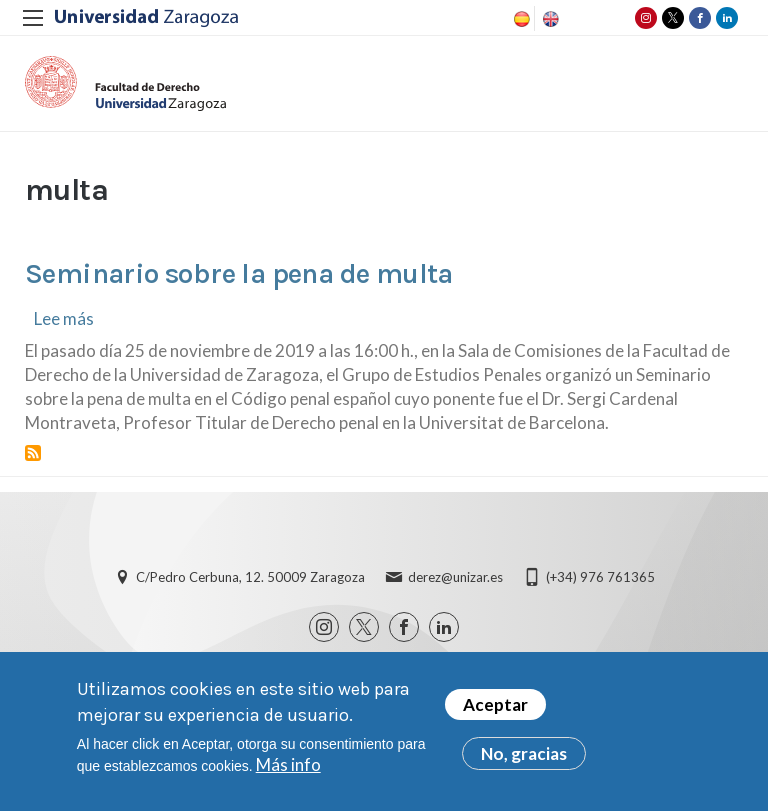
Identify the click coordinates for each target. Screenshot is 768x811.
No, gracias (524, 753)
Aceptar (495, 704)
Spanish (520, 19)
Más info (288, 764)
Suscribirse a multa (33, 453)
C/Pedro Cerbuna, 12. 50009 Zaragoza (250, 577)
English (549, 19)
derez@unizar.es (455, 577)
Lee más (64, 318)
